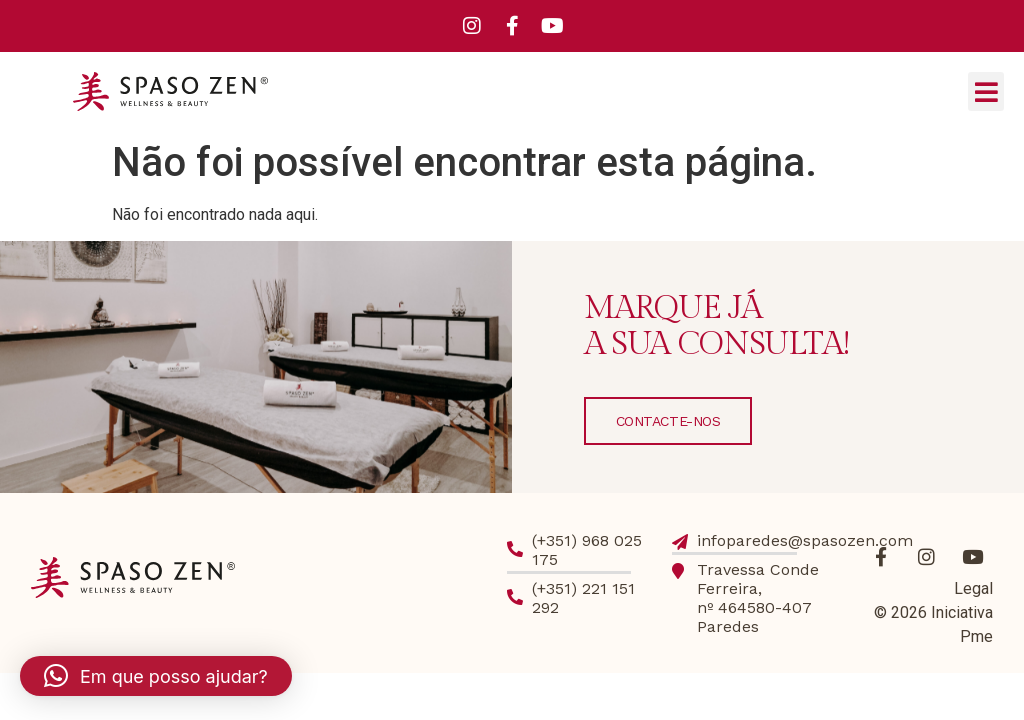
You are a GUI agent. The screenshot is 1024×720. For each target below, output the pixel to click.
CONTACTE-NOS (668, 421)
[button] (986, 91)
